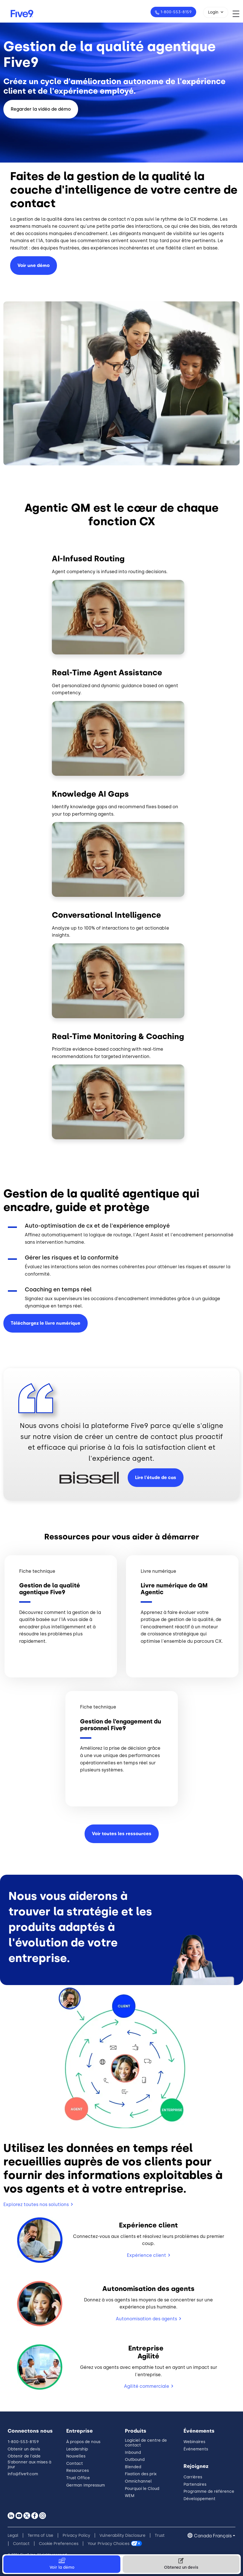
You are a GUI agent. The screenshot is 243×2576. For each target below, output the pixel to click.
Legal (13, 2535)
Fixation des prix (140, 2474)
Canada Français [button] (213, 2535)
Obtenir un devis (24, 2449)
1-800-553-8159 (175, 12)
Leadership (77, 2449)
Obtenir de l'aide (24, 2456)
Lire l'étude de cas (155, 1477)
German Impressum (85, 2485)
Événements (196, 2449)
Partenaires (195, 2484)
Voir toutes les (121, 1833)
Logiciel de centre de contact (146, 2443)
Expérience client (146, 2255)
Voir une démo (33, 265)
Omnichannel (138, 2481)
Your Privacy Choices (108, 2543)
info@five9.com (23, 2474)
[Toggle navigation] (238, 13)
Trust (160, 2535)
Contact (74, 2463)
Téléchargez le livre (45, 1323)
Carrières (193, 2477)
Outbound (135, 2459)
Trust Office (78, 2478)
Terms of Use (40, 2535)
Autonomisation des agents (146, 2318)
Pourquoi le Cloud (142, 2488)
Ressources (77, 2470)
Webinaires (194, 2441)
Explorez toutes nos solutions (36, 2204)
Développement (199, 2498)
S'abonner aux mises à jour (29, 2464)
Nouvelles (75, 2456)
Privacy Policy (76, 2535)
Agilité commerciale (146, 2386)
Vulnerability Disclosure (122, 2535)
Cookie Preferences (58, 2543)
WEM (129, 2495)
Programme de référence (209, 2491)
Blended (133, 2467)
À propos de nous (83, 2441)
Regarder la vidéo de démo (41, 109)
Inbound (133, 2452)
